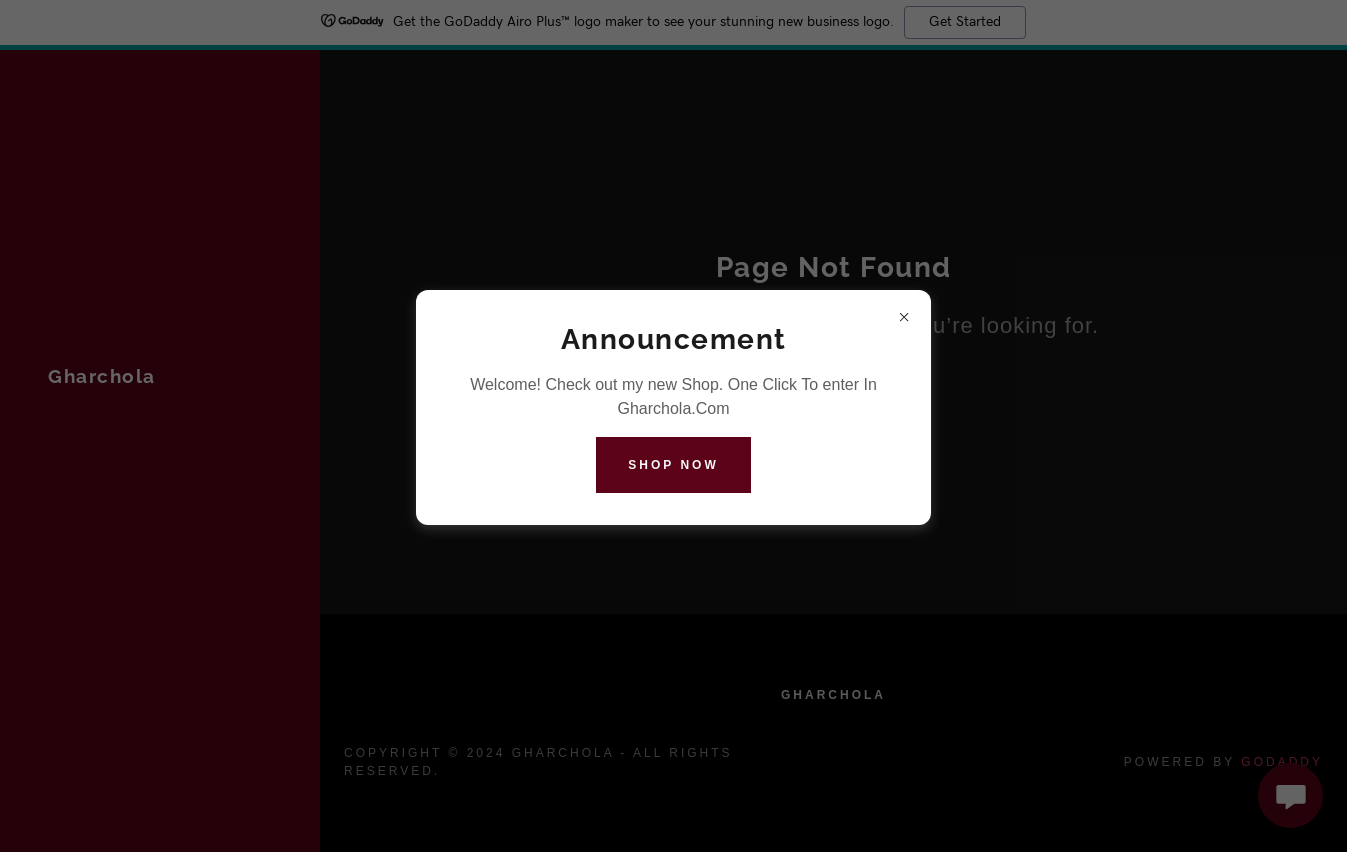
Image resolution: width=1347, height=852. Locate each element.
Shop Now (673, 465)
